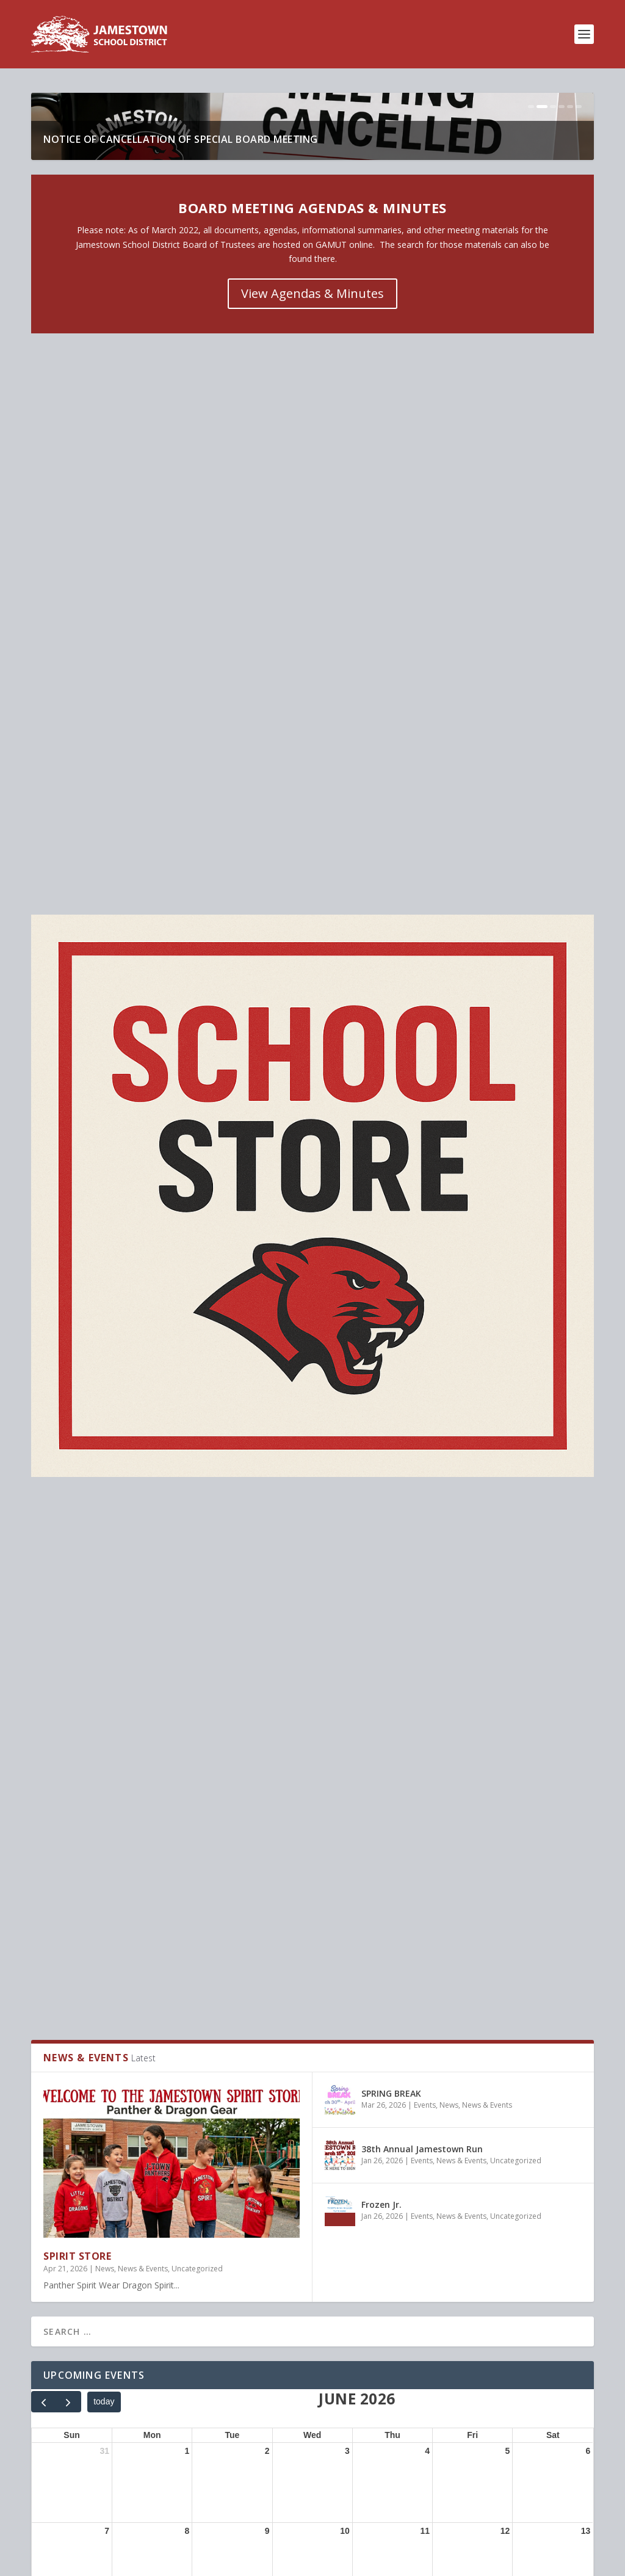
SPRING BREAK (391, 1238)
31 (104, 1595)
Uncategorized (197, 1412)
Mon (152, 1579)
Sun (71, 1579)
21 (104, 1836)
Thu (392, 1579)
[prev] (43, 1546)
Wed (312, 1579)
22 (185, 1836)
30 (265, 1916)
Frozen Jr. (381, 1349)
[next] (68, 1546)
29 (185, 1916)
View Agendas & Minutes (312, 557)
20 (586, 1756)
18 (425, 1756)
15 (185, 1756)
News (104, 1412)
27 (586, 1836)
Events (425, 1249)
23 (265, 1836)
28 (104, 1916)
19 (505, 1756)
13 (586, 1675)
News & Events (143, 1412)
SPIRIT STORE (77, 1400)
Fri (472, 1579)
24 (345, 1836)
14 (104, 1756)
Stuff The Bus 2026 (119, 2047)
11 (425, 1675)
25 (425, 1836)
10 (345, 1675)
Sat (553, 1579)
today (103, 1546)
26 (505, 1836)
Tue (232, 1579)
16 (265, 1756)
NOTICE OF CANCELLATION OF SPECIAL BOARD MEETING (184, 403)
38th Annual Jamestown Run (422, 1293)
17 (345, 1756)
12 (505, 1675)
